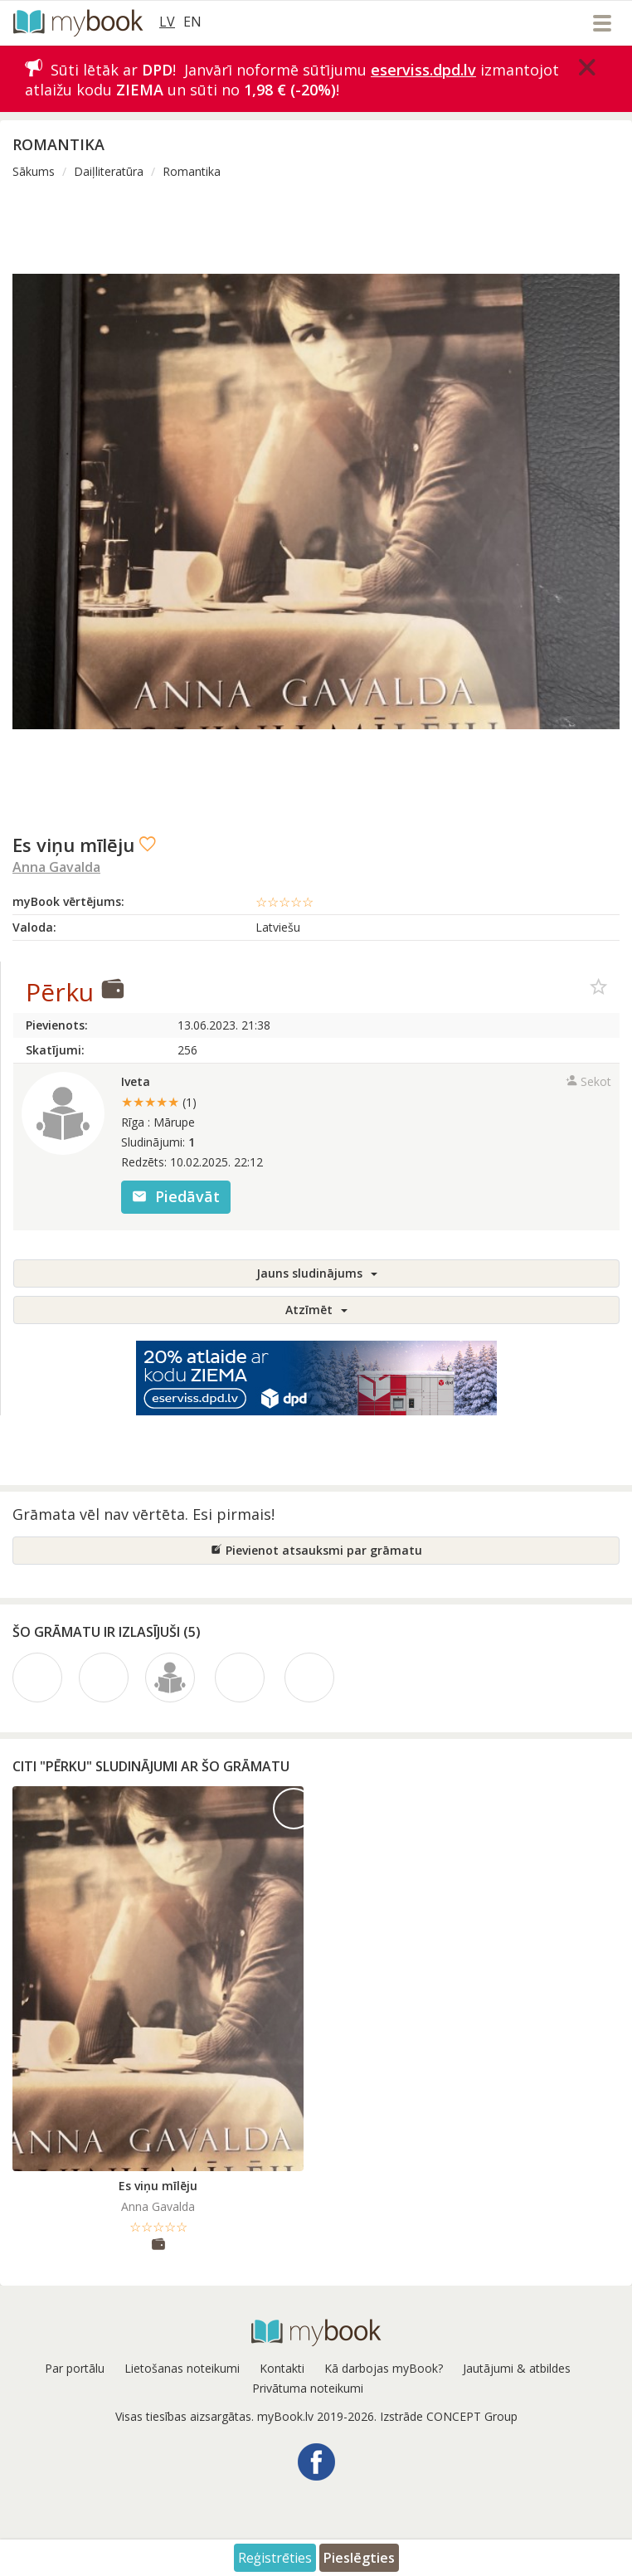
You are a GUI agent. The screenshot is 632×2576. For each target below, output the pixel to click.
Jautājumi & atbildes (517, 2368)
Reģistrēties (275, 2558)
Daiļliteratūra (108, 171)
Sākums (33, 171)
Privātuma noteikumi (307, 2388)
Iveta (135, 1081)
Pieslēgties (359, 2558)
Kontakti (282, 2368)
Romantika (192, 171)
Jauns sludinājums (316, 1273)
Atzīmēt (316, 1309)
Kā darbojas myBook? (383, 2368)
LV (167, 21)
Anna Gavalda (56, 867)
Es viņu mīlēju (158, 2186)
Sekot (588, 1081)
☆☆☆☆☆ (284, 902)
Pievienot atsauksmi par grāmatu (316, 1550)
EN (192, 21)
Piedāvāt (176, 1196)
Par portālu (75, 2368)
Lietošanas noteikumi (182, 2368)
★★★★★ (159, 1102)
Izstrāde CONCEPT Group (449, 2416)
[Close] (587, 67)
